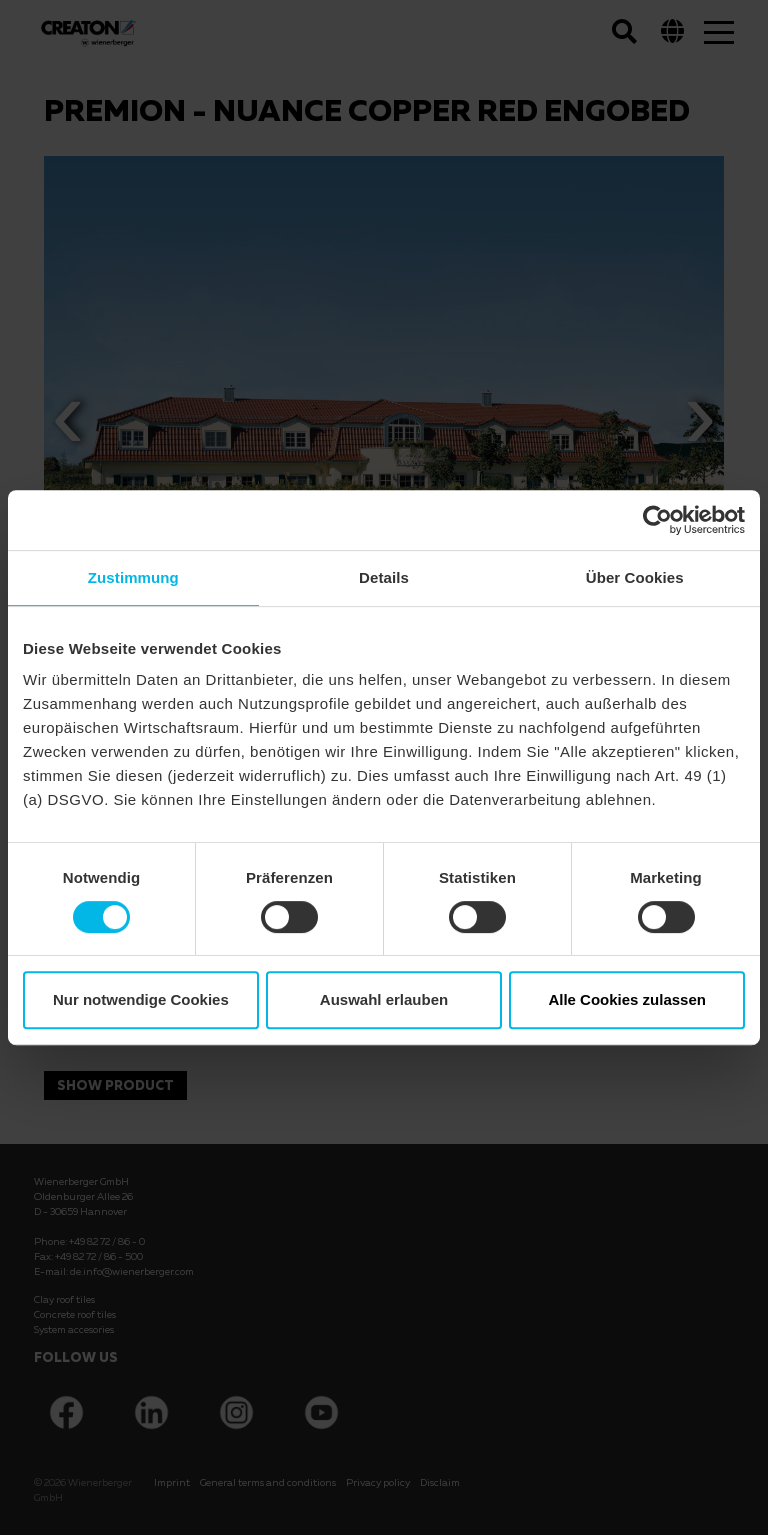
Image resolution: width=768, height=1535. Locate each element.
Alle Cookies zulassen (627, 999)
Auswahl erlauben (384, 999)
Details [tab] (384, 577)
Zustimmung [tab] (133, 577)
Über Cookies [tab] (635, 577)
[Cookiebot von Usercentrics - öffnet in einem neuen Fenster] (657, 520)
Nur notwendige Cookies (141, 999)
